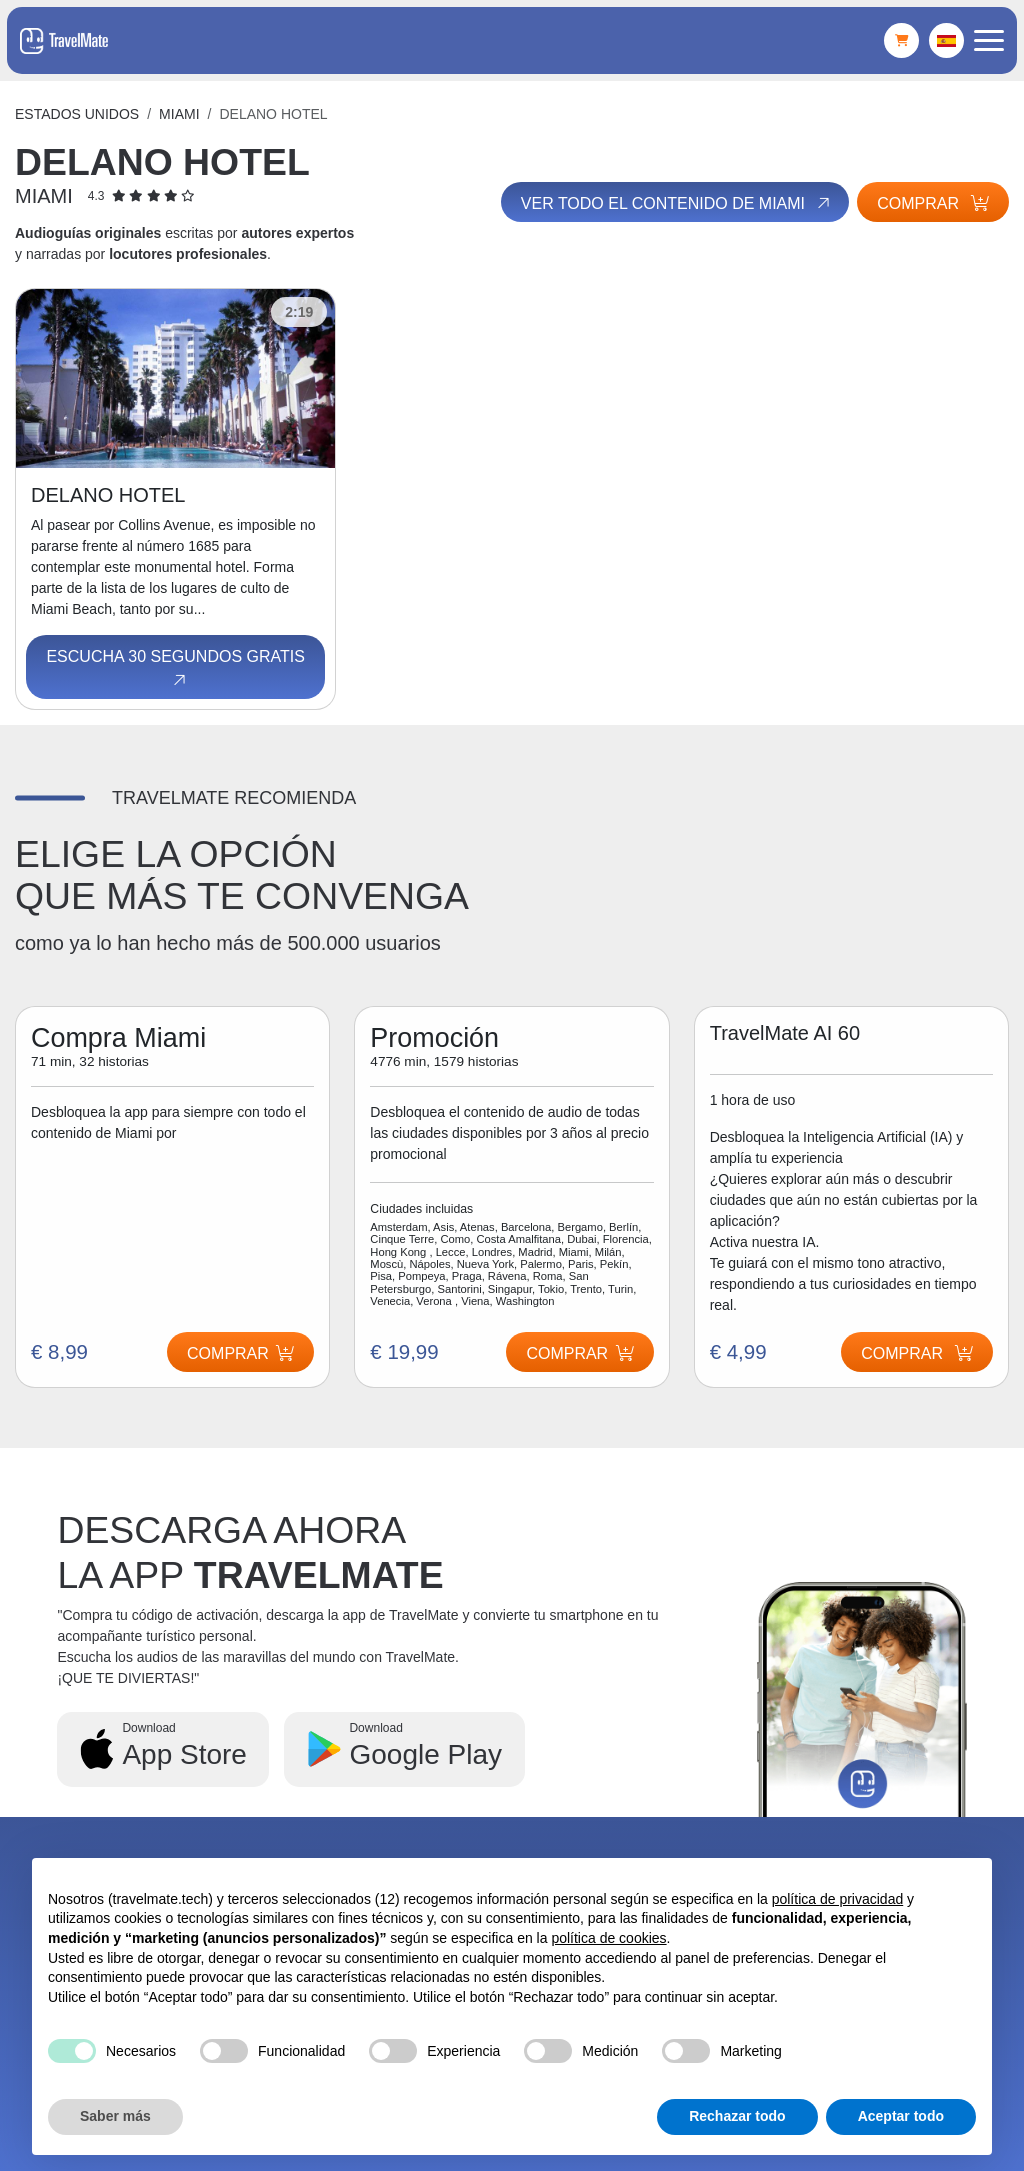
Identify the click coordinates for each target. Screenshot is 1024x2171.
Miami (179, 114)
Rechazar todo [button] (737, 2116)
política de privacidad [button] (838, 1899)
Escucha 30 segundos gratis (175, 669)
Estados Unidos (77, 114)
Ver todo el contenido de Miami (675, 204)
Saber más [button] (115, 2116)
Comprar (933, 203)
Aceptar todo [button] (901, 2116)
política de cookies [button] (608, 1938)
